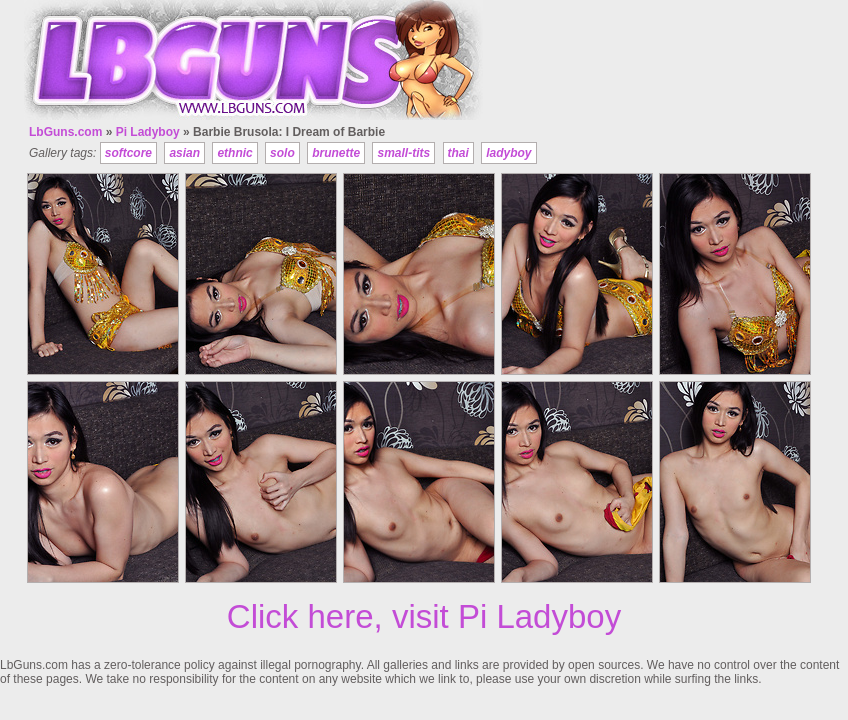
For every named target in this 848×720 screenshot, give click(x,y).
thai (458, 153)
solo (282, 153)
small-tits (403, 153)
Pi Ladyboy (148, 132)
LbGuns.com (65, 132)
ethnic (234, 153)
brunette (336, 153)
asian (184, 153)
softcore (128, 153)
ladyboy (508, 153)
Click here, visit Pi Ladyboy (424, 616)
